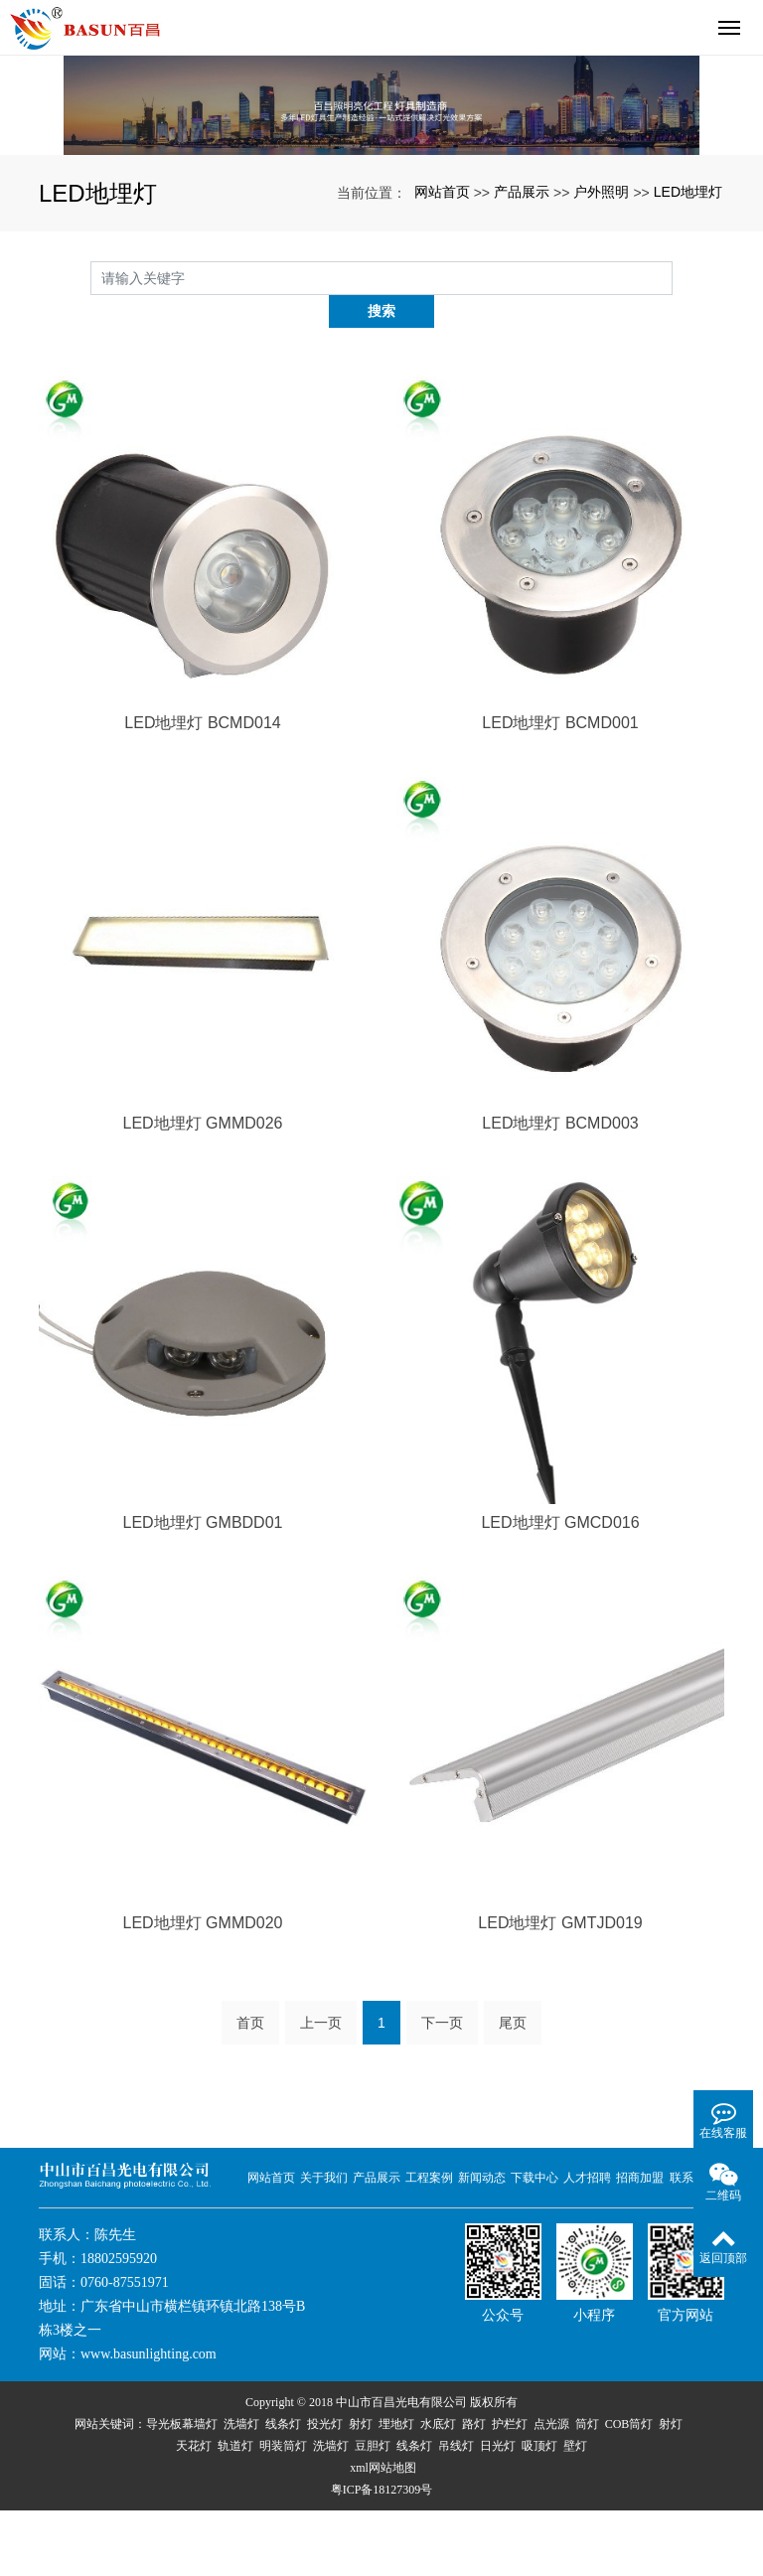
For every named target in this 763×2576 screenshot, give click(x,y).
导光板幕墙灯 (182, 2490)
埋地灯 (396, 2490)
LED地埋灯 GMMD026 (203, 1188)
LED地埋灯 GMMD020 (203, 1989)
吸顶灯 (539, 2511)
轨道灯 (235, 2511)
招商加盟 (640, 2243)
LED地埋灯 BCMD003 (560, 1188)
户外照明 (601, 291)
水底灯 (438, 2490)
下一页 (442, 2088)
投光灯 (325, 2490)
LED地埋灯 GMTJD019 (560, 1989)
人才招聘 (587, 2243)
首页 (250, 2088)
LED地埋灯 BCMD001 (560, 789)
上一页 (321, 2088)
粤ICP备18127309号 (382, 2555)
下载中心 (534, 2243)
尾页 (513, 2088)
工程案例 (429, 2243)
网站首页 (442, 291)
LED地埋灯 (688, 291)
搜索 (673, 376)
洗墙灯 (241, 2490)
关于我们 (324, 2243)
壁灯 (575, 2511)
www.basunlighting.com (148, 2419)
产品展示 (521, 291)
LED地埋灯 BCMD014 (202, 789)
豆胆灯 (372, 2511)
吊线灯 (456, 2511)
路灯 (474, 2490)
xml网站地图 (383, 2533)
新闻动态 (482, 2243)
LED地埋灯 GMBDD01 (203, 1589)
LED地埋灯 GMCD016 (560, 1589)
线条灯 (283, 2490)
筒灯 (587, 2490)
